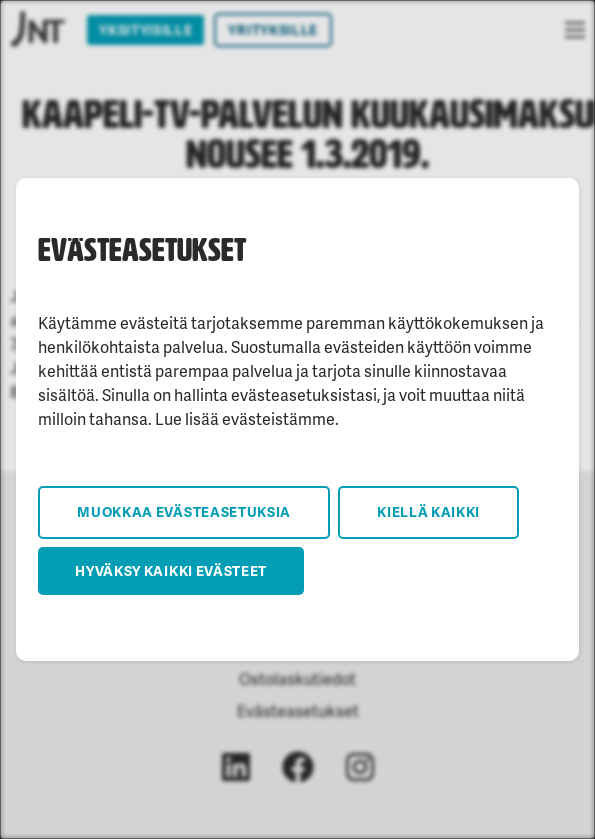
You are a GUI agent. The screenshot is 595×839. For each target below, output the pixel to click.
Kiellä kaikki (428, 511)
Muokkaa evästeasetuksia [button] (184, 511)
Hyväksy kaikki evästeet (171, 570)
